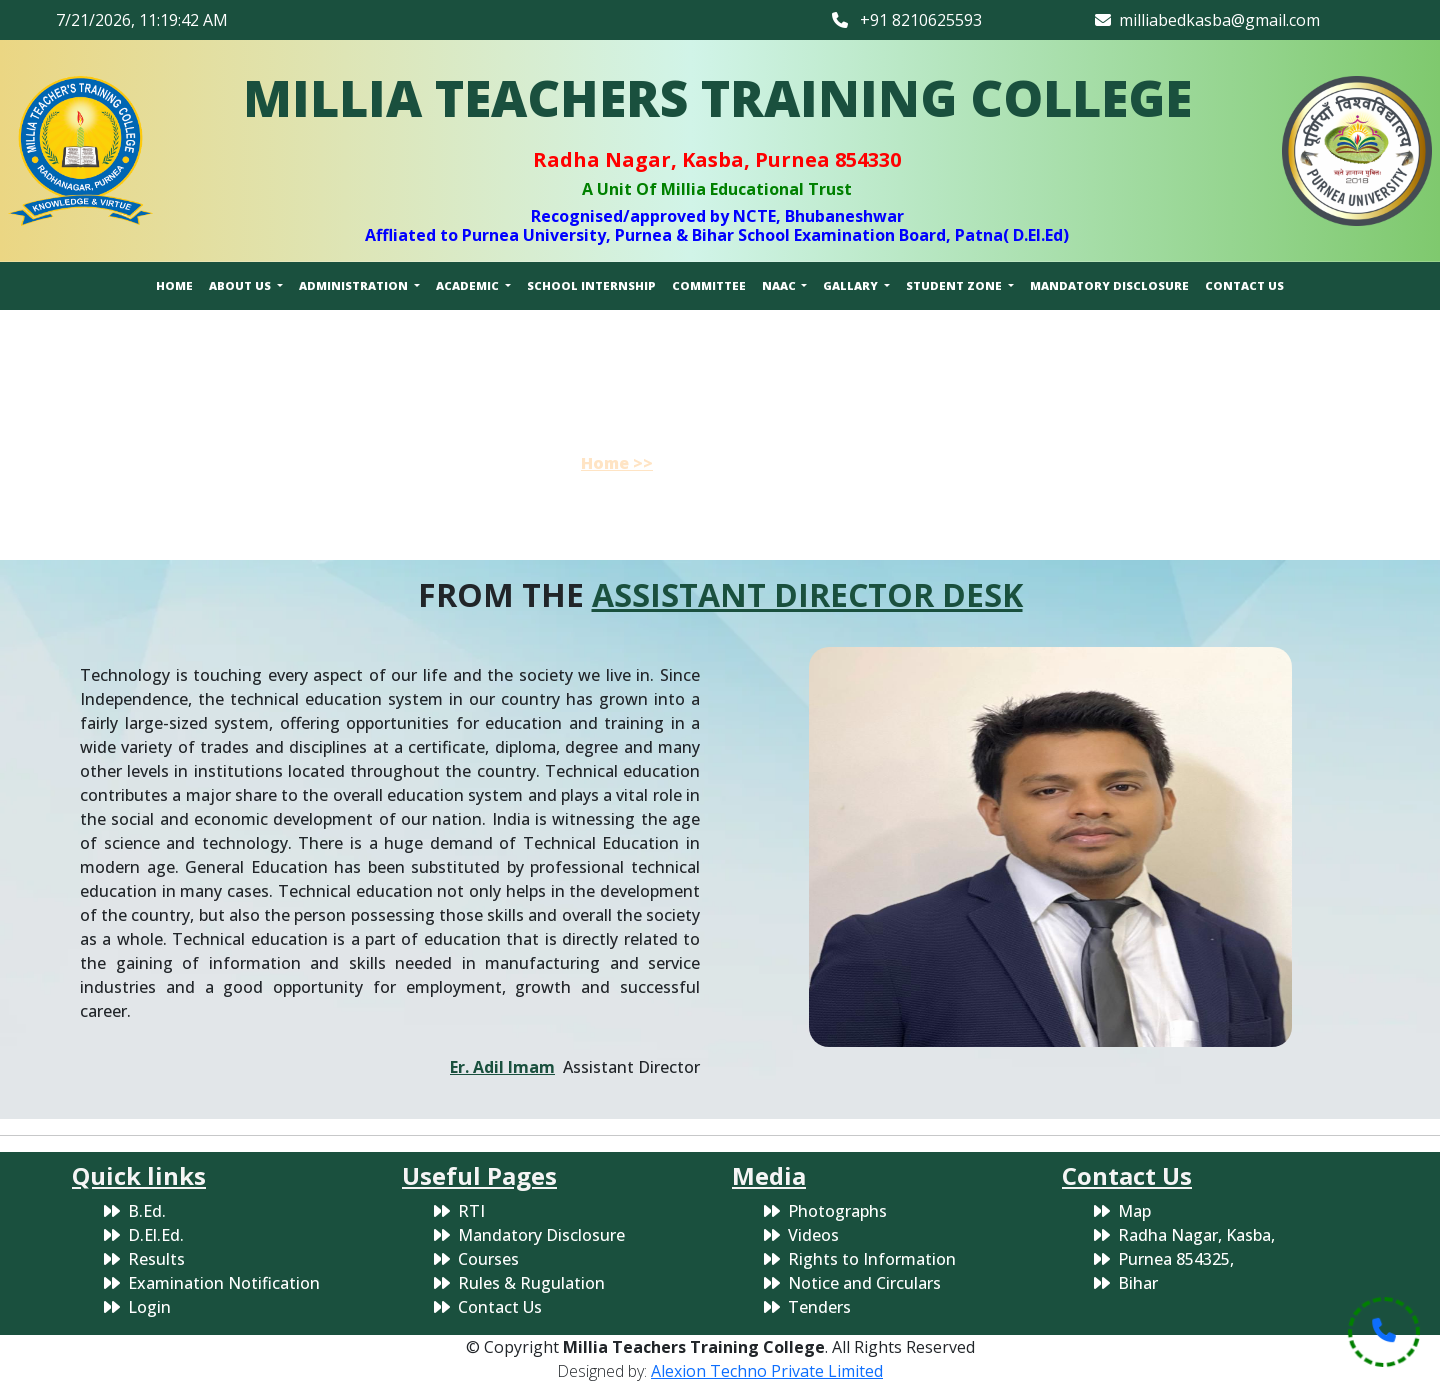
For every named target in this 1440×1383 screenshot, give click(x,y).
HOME (174, 285)
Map (1134, 1211)
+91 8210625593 (907, 20)
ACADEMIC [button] (469, 285)
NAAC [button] (780, 285)
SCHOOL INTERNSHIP (591, 285)
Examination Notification (224, 1283)
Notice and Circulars (864, 1283)
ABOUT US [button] (241, 285)
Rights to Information (872, 1259)
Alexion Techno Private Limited (767, 1371)
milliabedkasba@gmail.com (1207, 20)
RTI (471, 1211)
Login (149, 1307)
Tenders (819, 1307)
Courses (488, 1259)
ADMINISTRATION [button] (355, 285)
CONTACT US (1244, 285)
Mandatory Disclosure (541, 1235)
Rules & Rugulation (531, 1283)
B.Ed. (147, 1211)
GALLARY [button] (852, 285)
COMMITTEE (709, 285)
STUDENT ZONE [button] (955, 285)
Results (156, 1259)
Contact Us (500, 1307)
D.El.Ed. (156, 1235)
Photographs (837, 1211)
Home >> (617, 463)
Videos (813, 1235)
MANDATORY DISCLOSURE (1109, 285)
